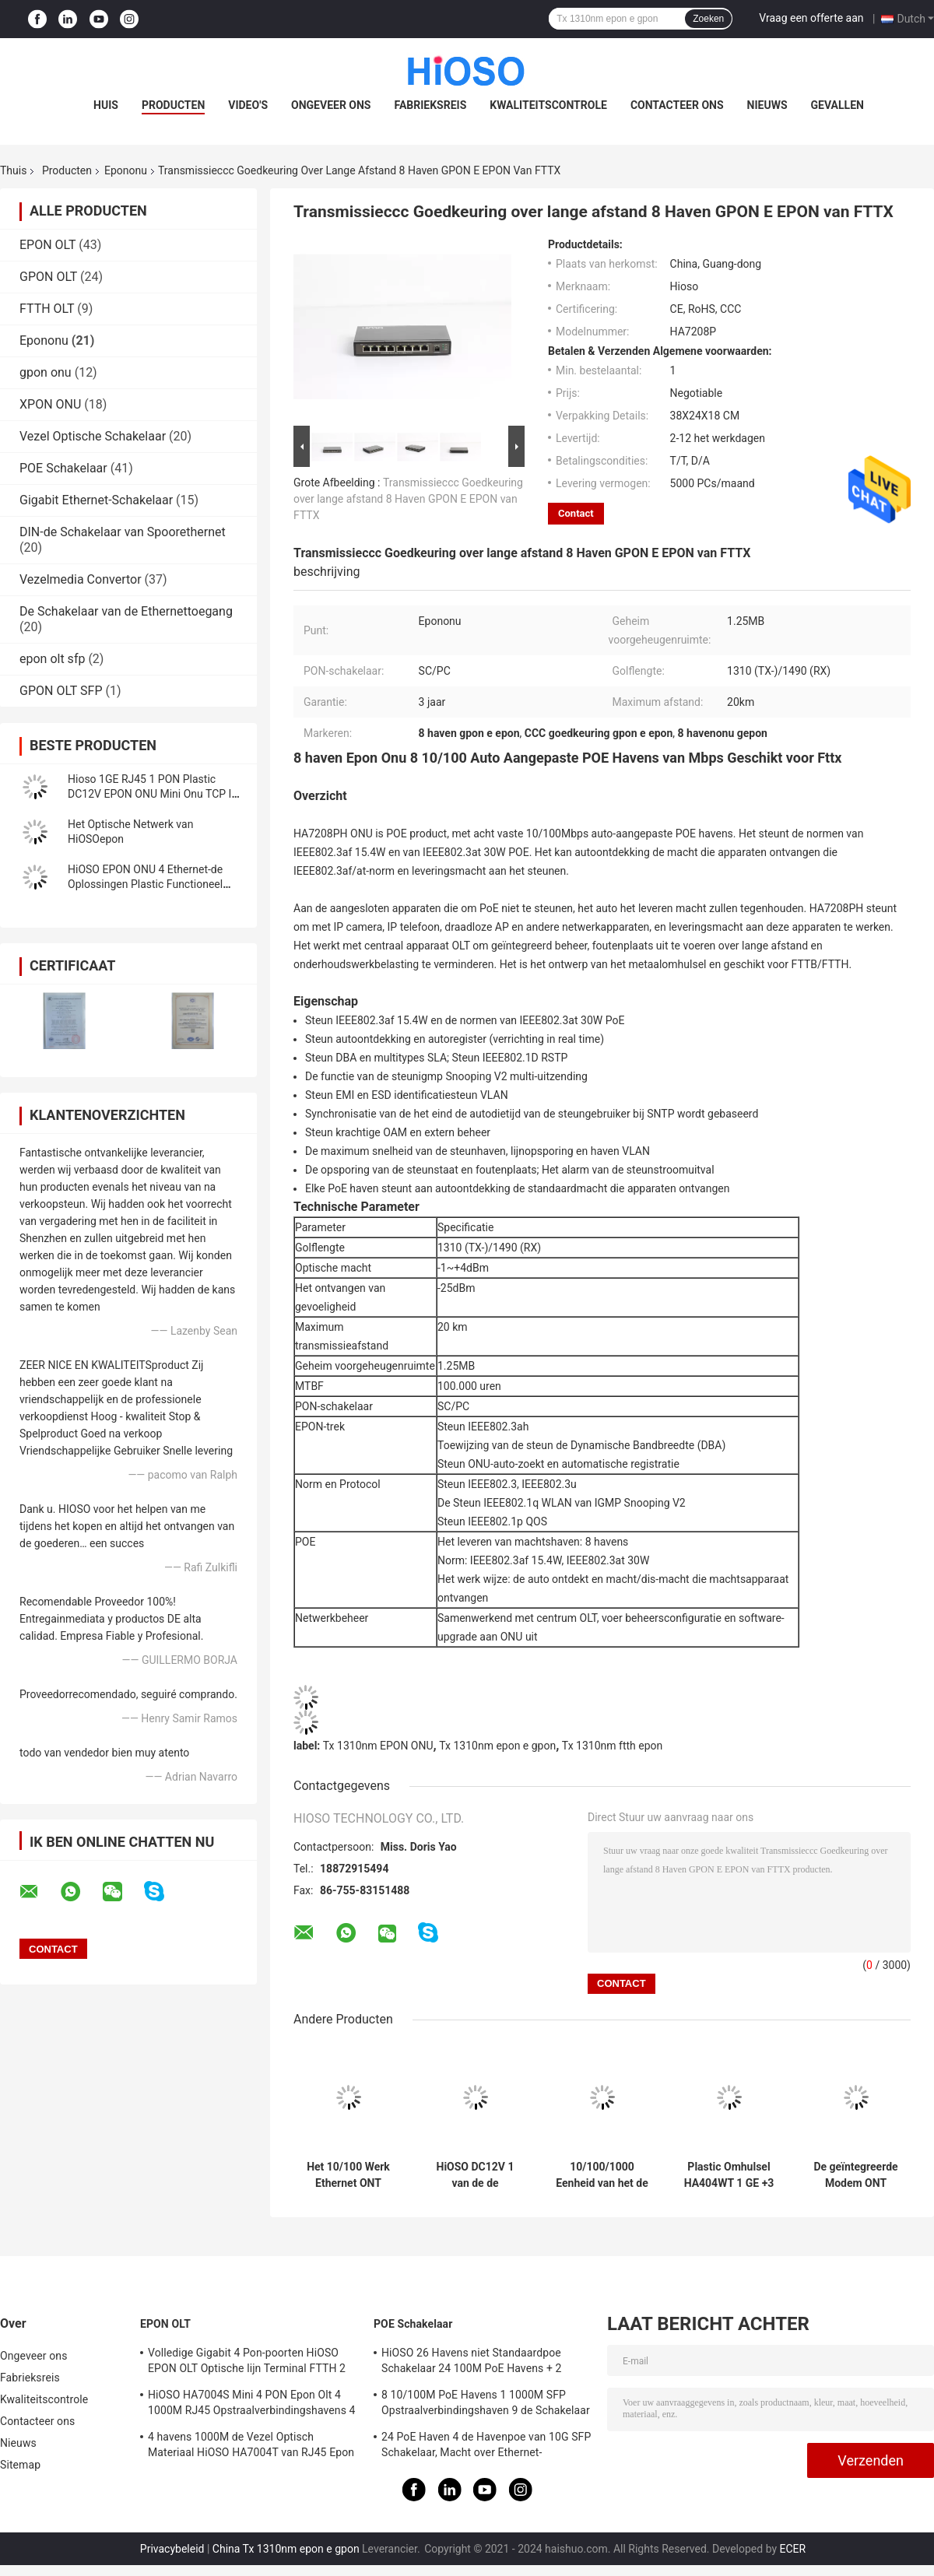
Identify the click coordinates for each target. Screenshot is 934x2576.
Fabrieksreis (430, 105)
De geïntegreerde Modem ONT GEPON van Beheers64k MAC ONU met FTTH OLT (856, 2175)
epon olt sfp (52, 658)
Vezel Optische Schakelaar (92, 436)
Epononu (125, 170)
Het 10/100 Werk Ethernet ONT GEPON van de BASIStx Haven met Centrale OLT (348, 2175)
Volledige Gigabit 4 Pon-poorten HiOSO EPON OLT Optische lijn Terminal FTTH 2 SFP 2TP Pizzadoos (247, 2362)
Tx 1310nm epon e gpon (497, 1745)
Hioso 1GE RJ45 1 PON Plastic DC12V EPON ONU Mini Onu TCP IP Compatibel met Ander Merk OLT (153, 794)
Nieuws (767, 105)
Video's (248, 105)
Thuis (13, 170)
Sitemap (20, 2464)
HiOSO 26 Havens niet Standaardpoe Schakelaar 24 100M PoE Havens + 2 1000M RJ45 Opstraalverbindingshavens (480, 2362)
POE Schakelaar (63, 468)
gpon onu (45, 372)
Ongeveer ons (330, 105)
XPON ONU (50, 404)
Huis (105, 105)
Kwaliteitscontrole (548, 105)
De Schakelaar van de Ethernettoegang (126, 611)
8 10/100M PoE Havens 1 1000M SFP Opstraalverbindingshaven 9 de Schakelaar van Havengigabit (485, 2404)
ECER (793, 2549)
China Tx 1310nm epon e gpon (286, 2549)
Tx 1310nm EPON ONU (378, 1745)
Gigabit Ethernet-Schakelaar (96, 500)
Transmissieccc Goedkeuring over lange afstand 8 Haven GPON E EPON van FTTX (408, 498)
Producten (173, 105)
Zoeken (708, 18)
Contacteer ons (677, 105)
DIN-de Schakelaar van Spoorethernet (122, 532)
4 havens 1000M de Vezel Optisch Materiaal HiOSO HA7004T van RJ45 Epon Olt (251, 2446)
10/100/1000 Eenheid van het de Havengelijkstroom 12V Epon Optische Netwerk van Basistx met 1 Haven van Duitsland (602, 2175)
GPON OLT (48, 276)
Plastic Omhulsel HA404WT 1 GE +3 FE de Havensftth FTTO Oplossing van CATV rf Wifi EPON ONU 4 (729, 2175)
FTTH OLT (46, 308)
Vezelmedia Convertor (80, 579)
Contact (576, 513)
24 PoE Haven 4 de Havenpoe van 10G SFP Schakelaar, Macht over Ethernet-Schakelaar (486, 2446)
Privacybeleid (172, 2549)
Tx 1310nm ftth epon (612, 1745)
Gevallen (837, 105)
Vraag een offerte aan (811, 18)
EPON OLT (47, 244)
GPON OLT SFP (61, 690)
